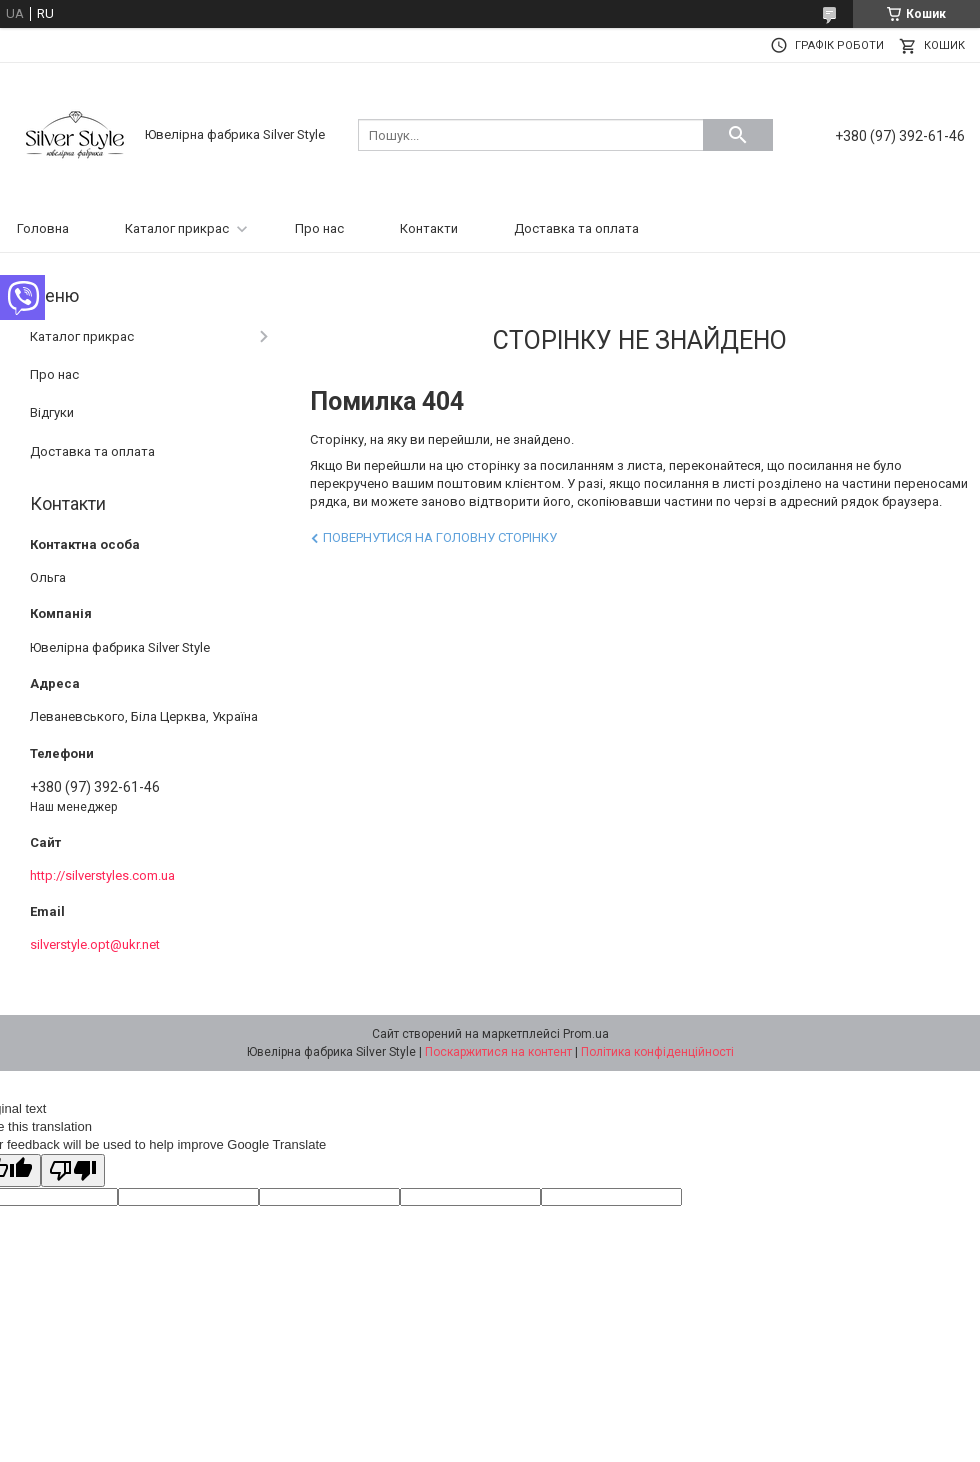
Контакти (429, 228)
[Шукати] (738, 135)
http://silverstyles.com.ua (102, 875)
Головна (43, 228)
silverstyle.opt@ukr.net (95, 944)
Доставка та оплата (576, 228)
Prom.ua (586, 1034)
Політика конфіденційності (657, 1052)
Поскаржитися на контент (498, 1052)
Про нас (319, 228)
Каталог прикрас (177, 228)
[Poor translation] (73, 1170)
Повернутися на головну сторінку (440, 537)
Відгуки (52, 412)
